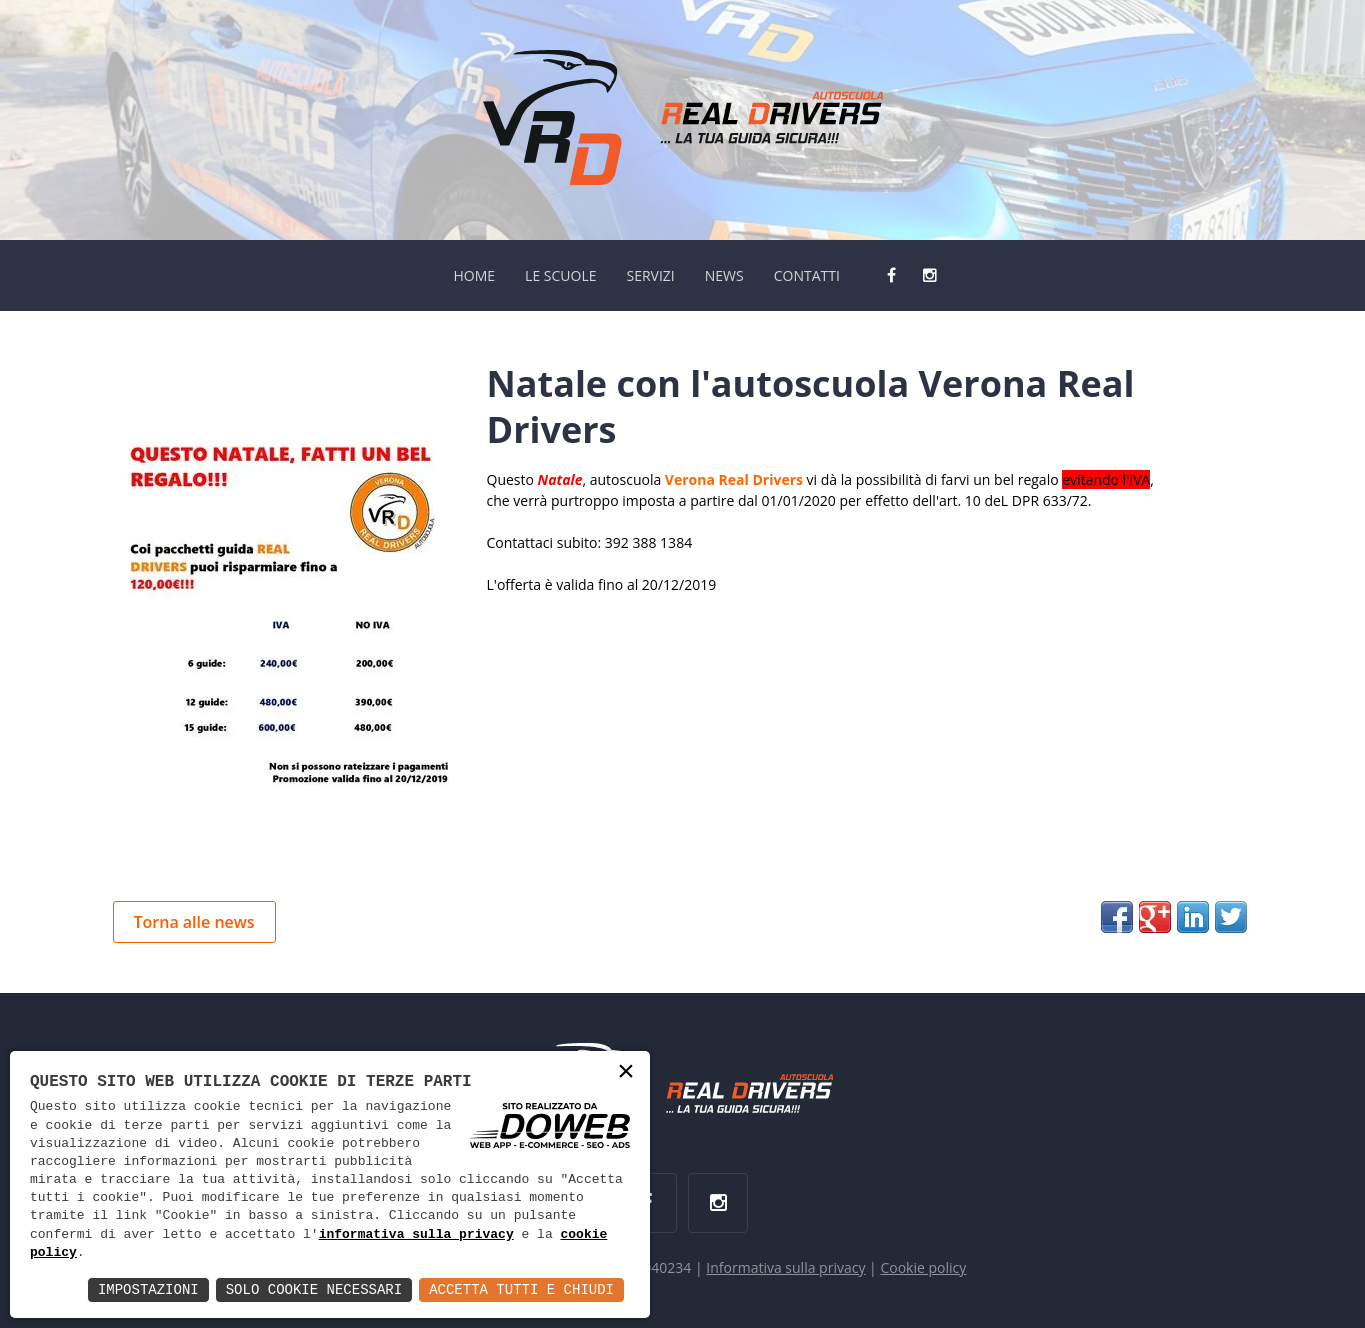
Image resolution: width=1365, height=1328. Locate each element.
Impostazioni (148, 1289)
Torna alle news (194, 922)
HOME (474, 275)
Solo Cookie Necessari (314, 1289)
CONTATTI (807, 275)
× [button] (626, 1073)
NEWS (724, 275)
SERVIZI (650, 275)
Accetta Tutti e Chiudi (521, 1289)
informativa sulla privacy (416, 1235)
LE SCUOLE (560, 275)
